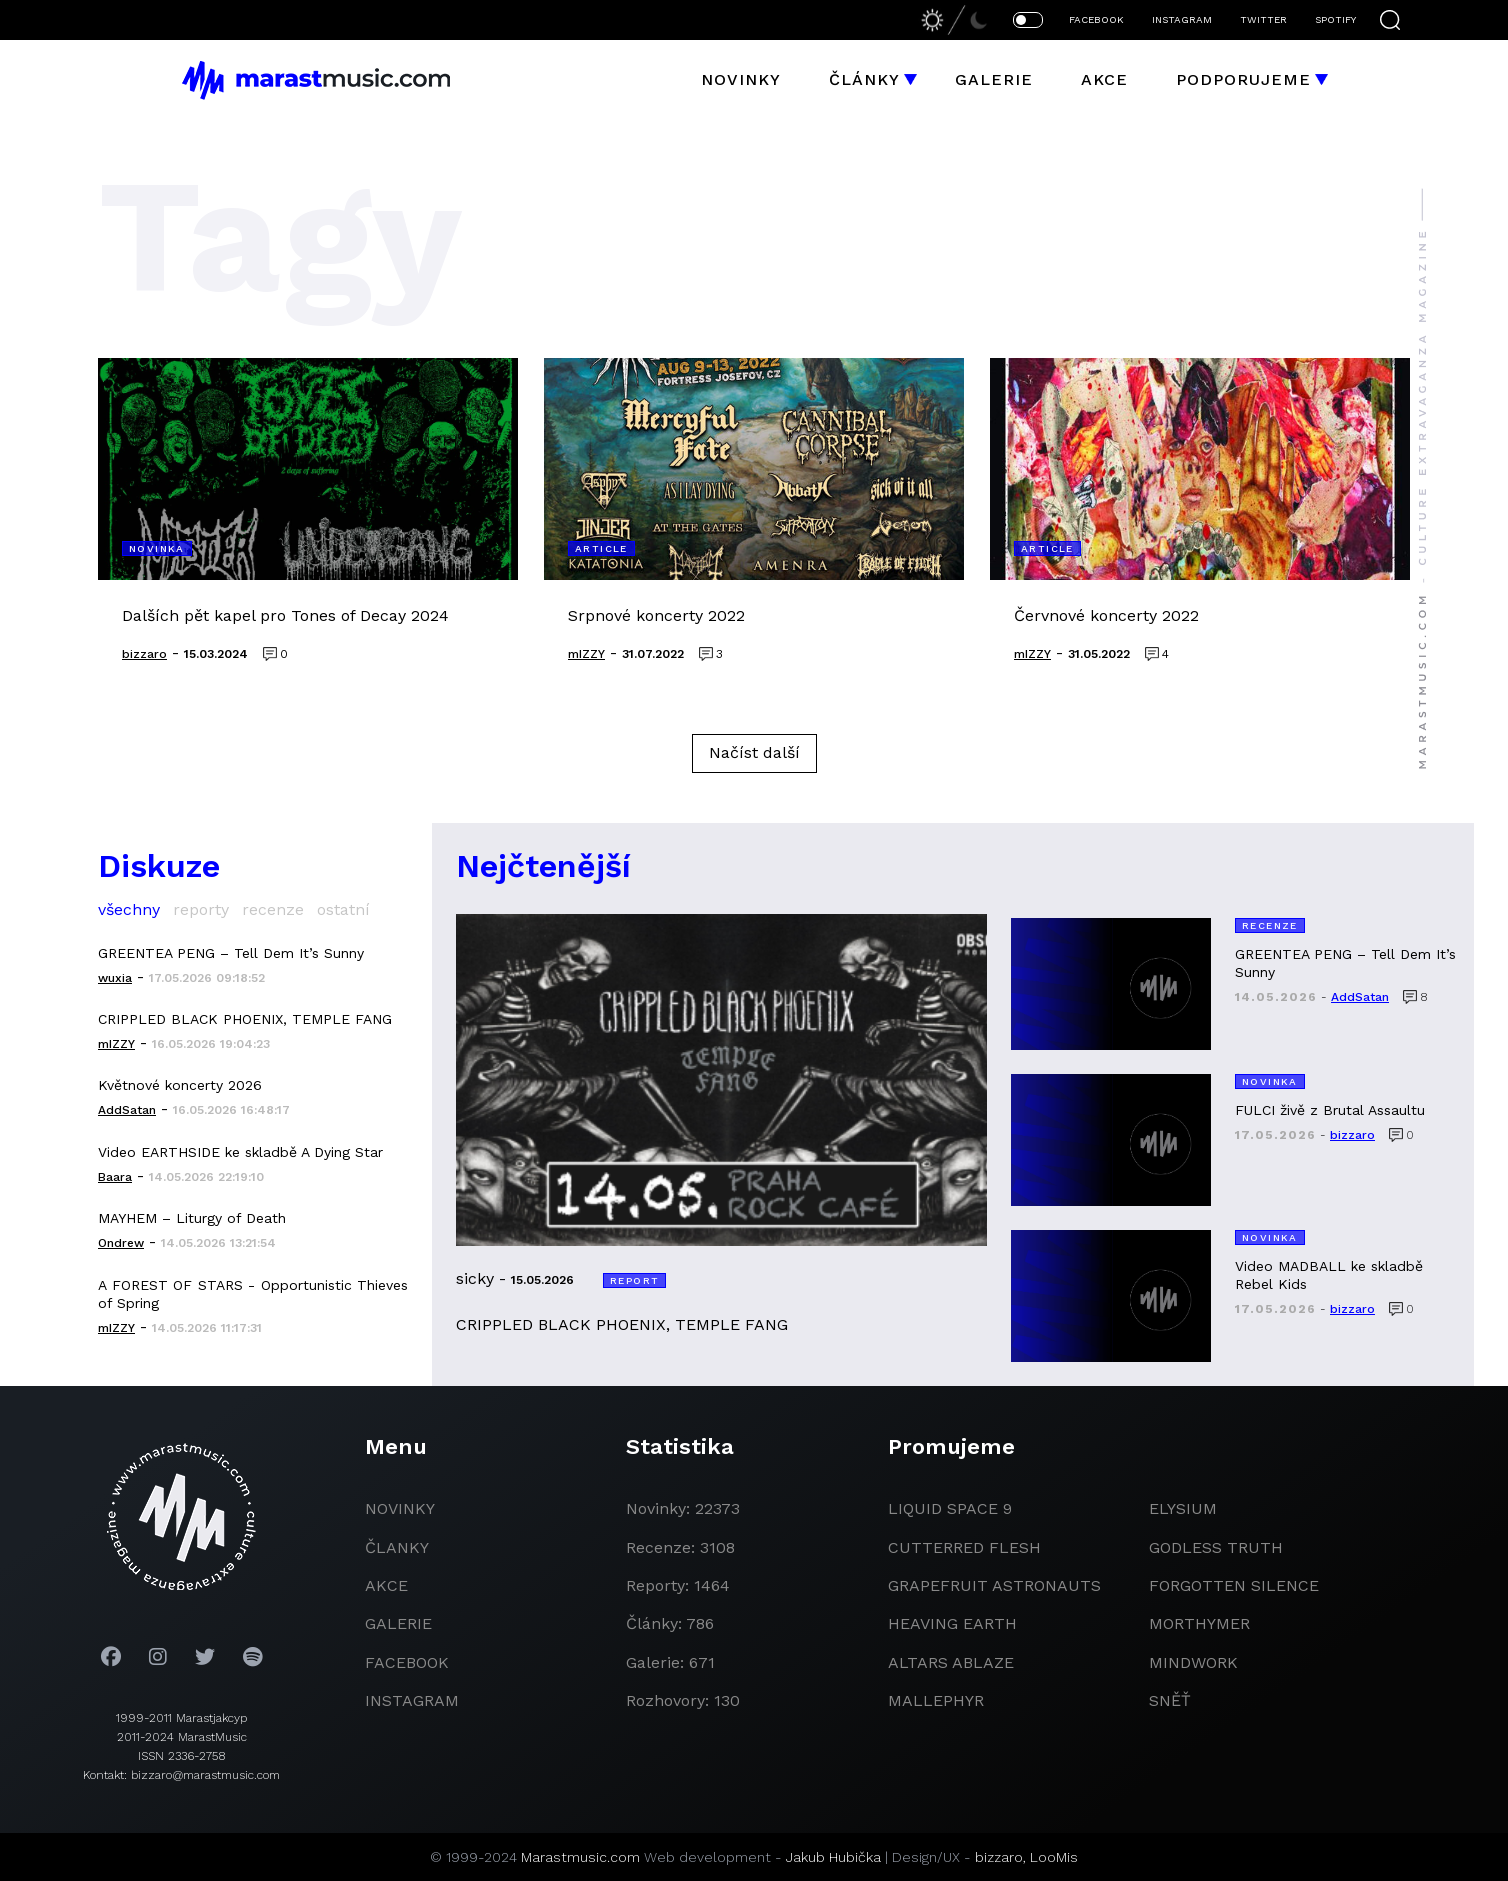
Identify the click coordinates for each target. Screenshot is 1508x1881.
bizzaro (999, 1857)
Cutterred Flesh (964, 1547)
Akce (1104, 79)
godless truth (1216, 1547)
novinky (400, 1508)
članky (397, 1547)
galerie (398, 1623)
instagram (412, 1700)
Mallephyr (936, 1700)
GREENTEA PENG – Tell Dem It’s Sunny (231, 953)
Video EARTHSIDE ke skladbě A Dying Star (240, 1152)
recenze (273, 909)
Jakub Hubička (833, 1857)
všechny (129, 909)
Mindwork (1193, 1662)
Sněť (1170, 1700)
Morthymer (1199, 1623)
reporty (201, 909)
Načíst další (754, 752)
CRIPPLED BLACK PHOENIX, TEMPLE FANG (245, 1019)
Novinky (741, 79)
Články (864, 79)
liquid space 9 (950, 1508)
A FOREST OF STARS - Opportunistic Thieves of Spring (253, 1294)
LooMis (1054, 1857)
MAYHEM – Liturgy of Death (192, 1218)
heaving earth (952, 1623)
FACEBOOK (1096, 19)
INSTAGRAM (1182, 19)
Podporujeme (1243, 79)
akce (386, 1585)
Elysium (1183, 1508)
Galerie (994, 79)
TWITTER (1263, 19)
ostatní (343, 909)
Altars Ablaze (951, 1662)
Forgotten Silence (1234, 1585)
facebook (407, 1662)
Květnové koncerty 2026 (180, 1085)
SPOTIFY (1335, 19)
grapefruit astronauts (994, 1585)
